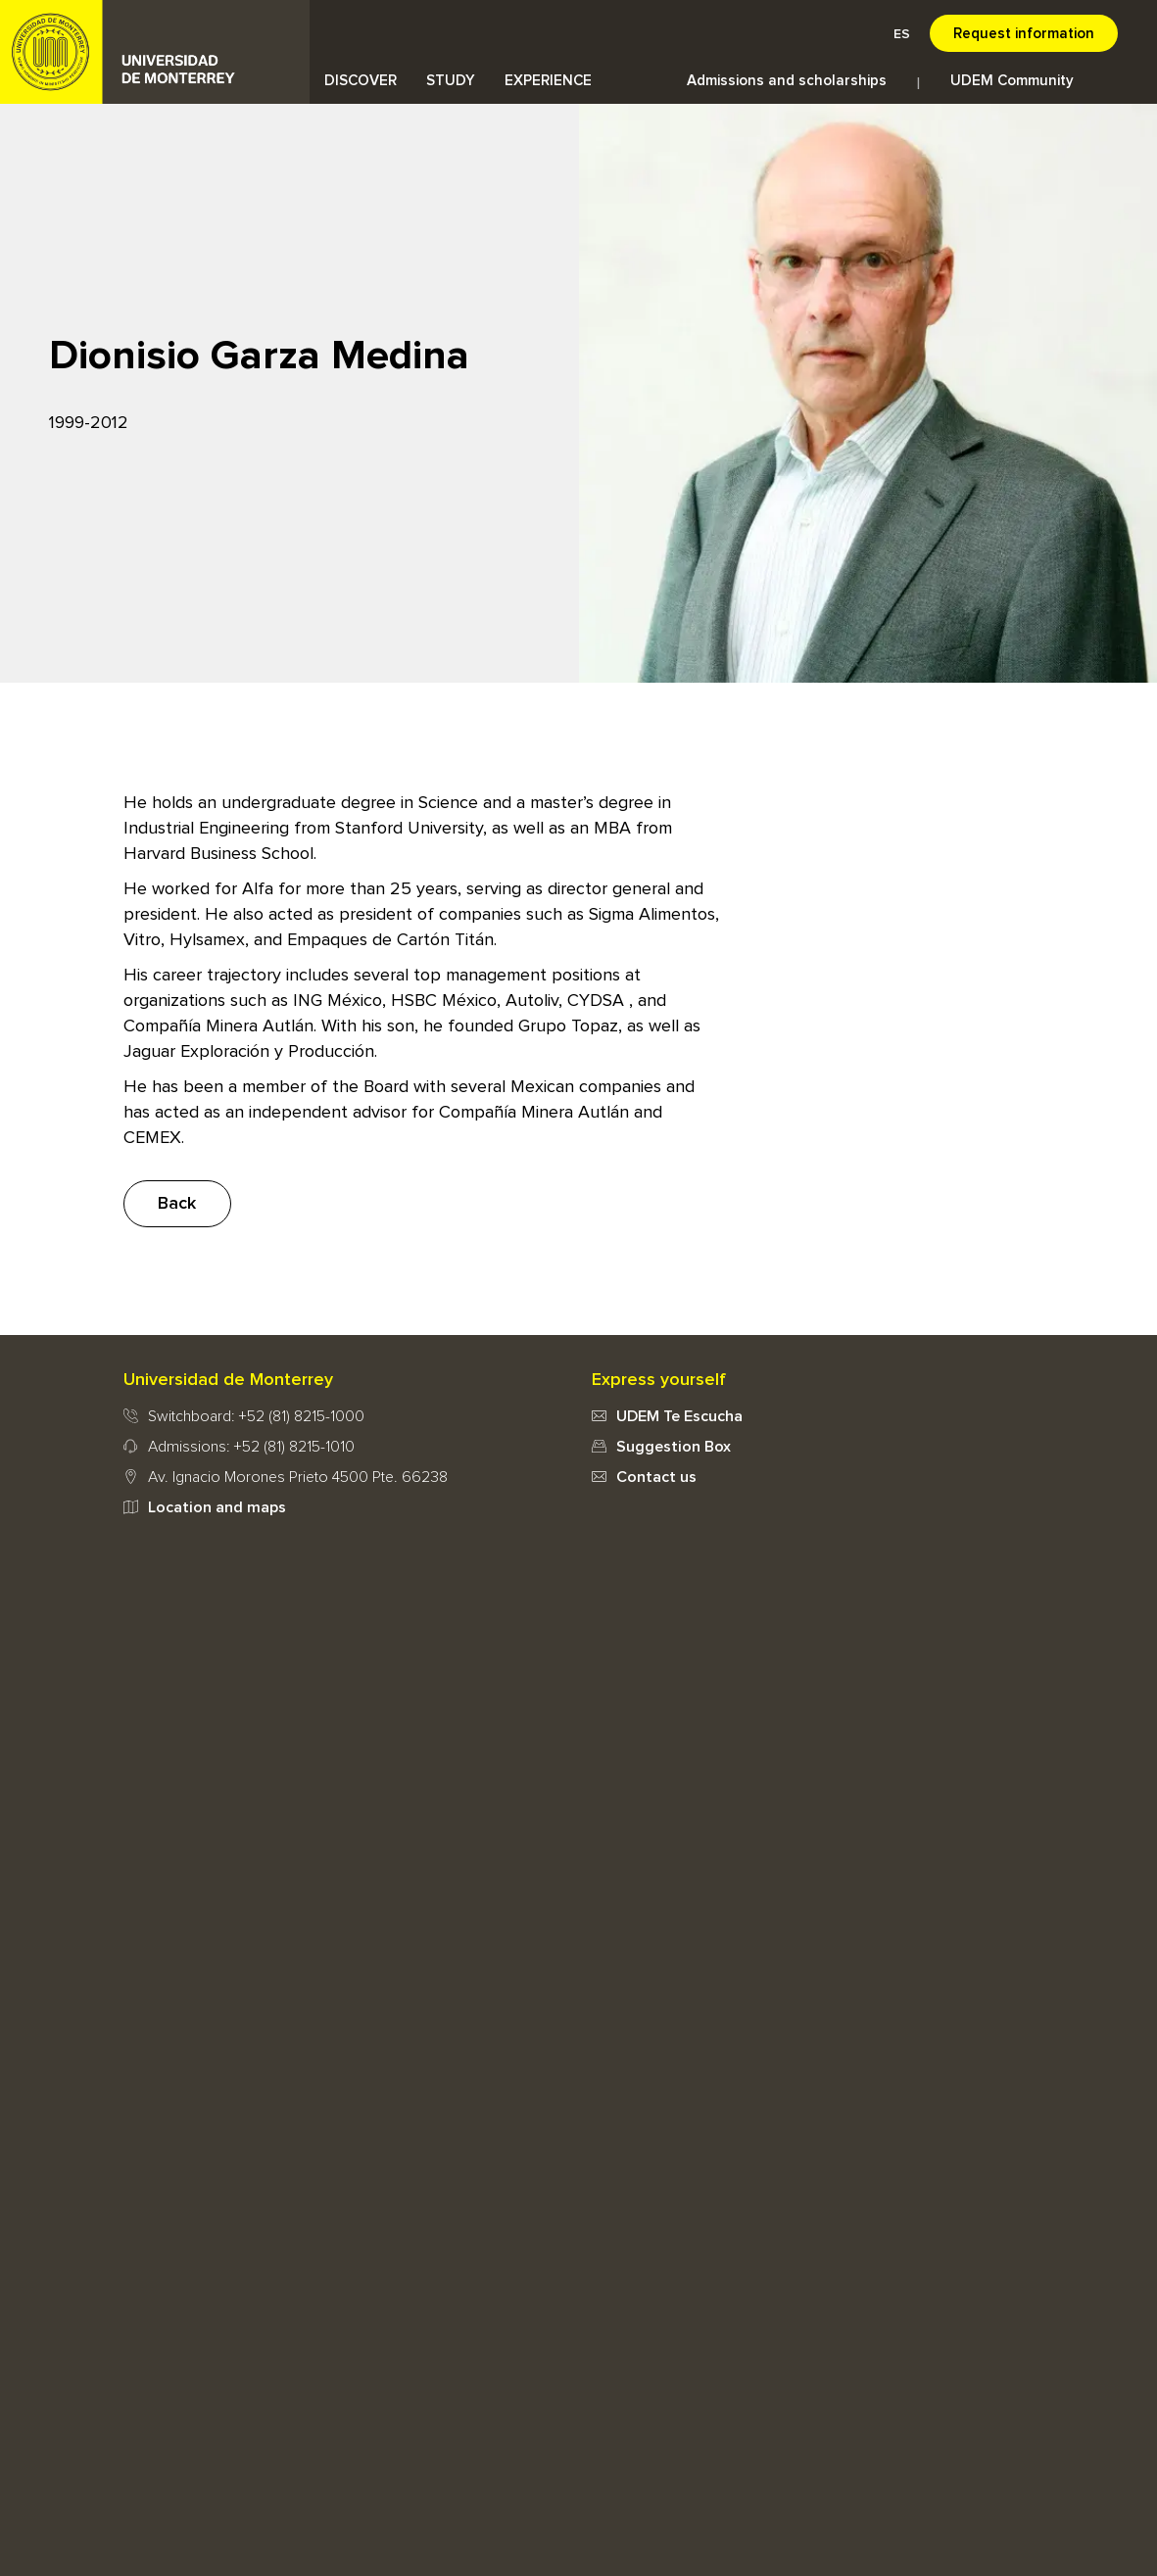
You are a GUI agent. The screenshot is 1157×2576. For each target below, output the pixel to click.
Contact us (656, 1477)
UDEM (155, 52)
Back (177, 1204)
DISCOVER (360, 80)
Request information (1023, 33)
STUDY (450, 80)
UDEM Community (1012, 80)
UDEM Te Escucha (679, 1416)
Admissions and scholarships (787, 80)
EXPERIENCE (548, 80)
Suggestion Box (673, 1447)
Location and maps (217, 1507)
